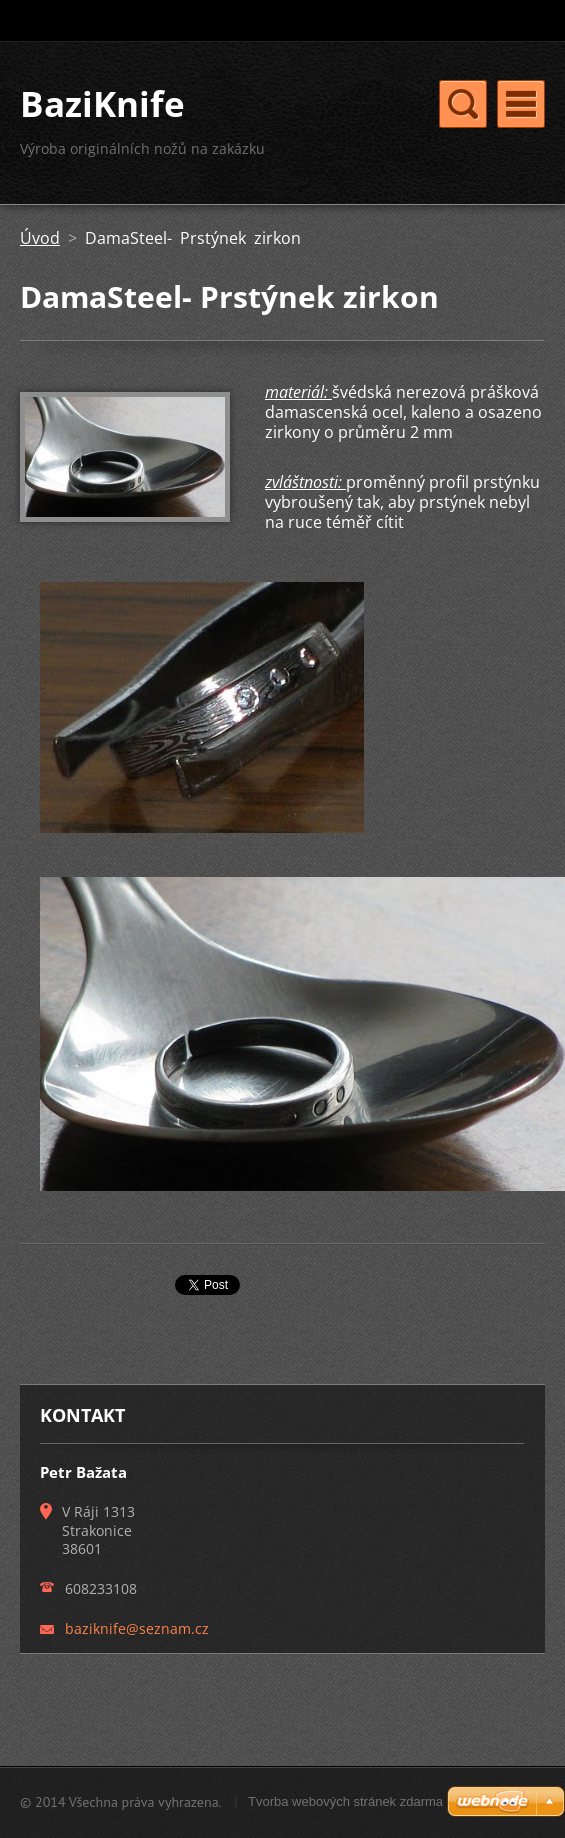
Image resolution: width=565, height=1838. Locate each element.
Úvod (40, 238)
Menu (521, 104)
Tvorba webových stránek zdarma (345, 1801)
